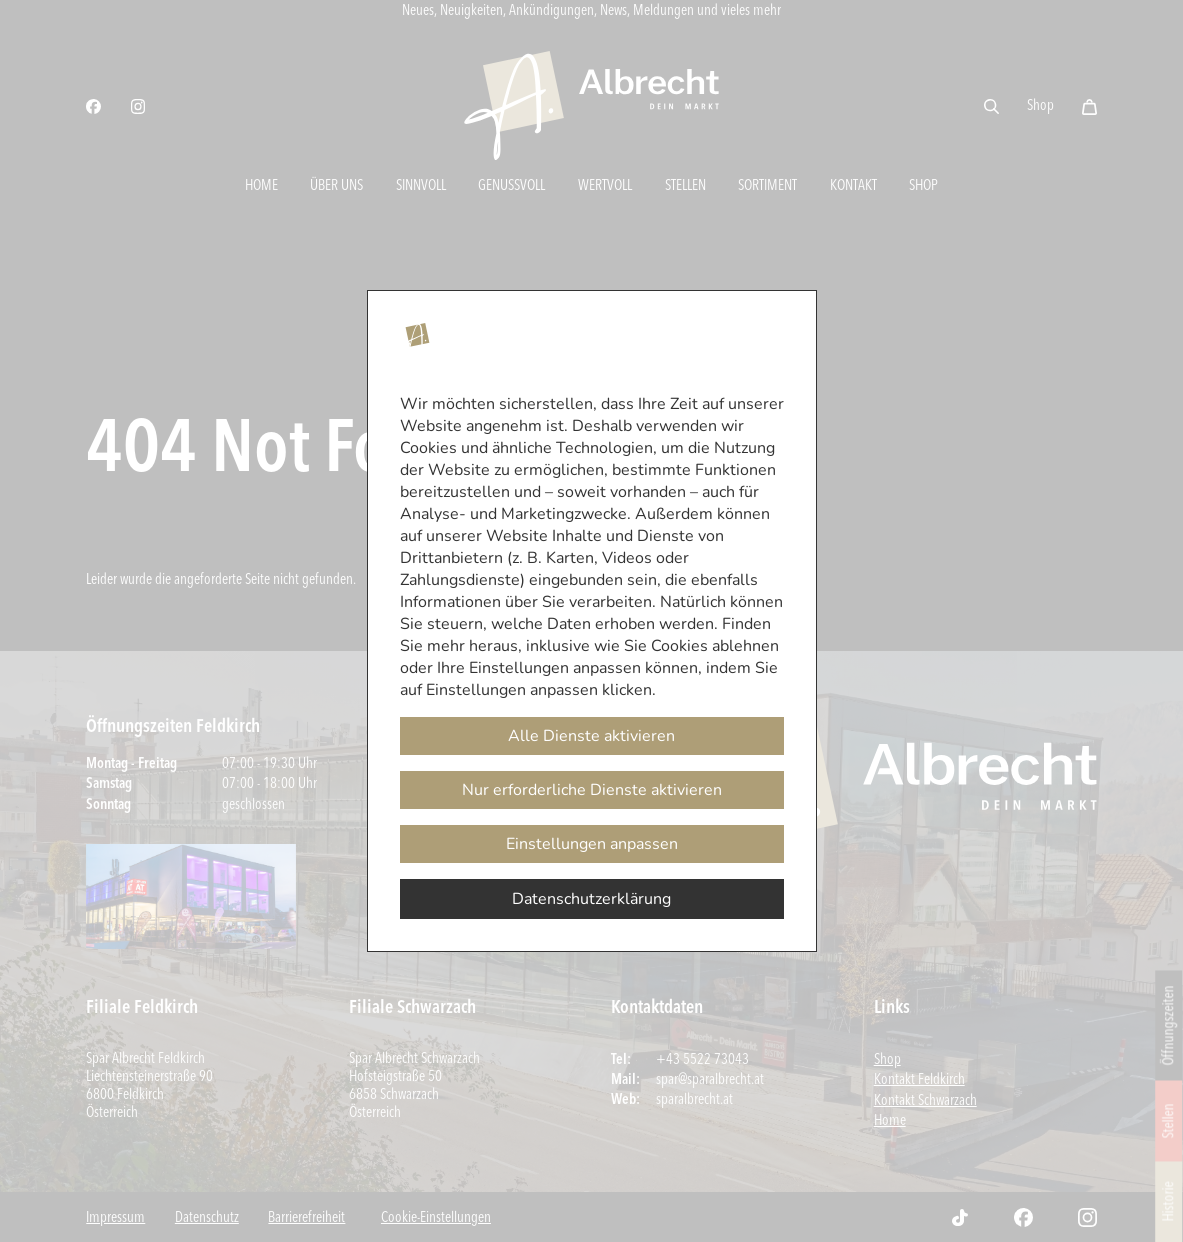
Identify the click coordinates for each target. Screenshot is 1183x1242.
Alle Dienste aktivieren (591, 736)
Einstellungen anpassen (592, 844)
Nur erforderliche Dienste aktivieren (592, 790)
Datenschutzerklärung (591, 899)
